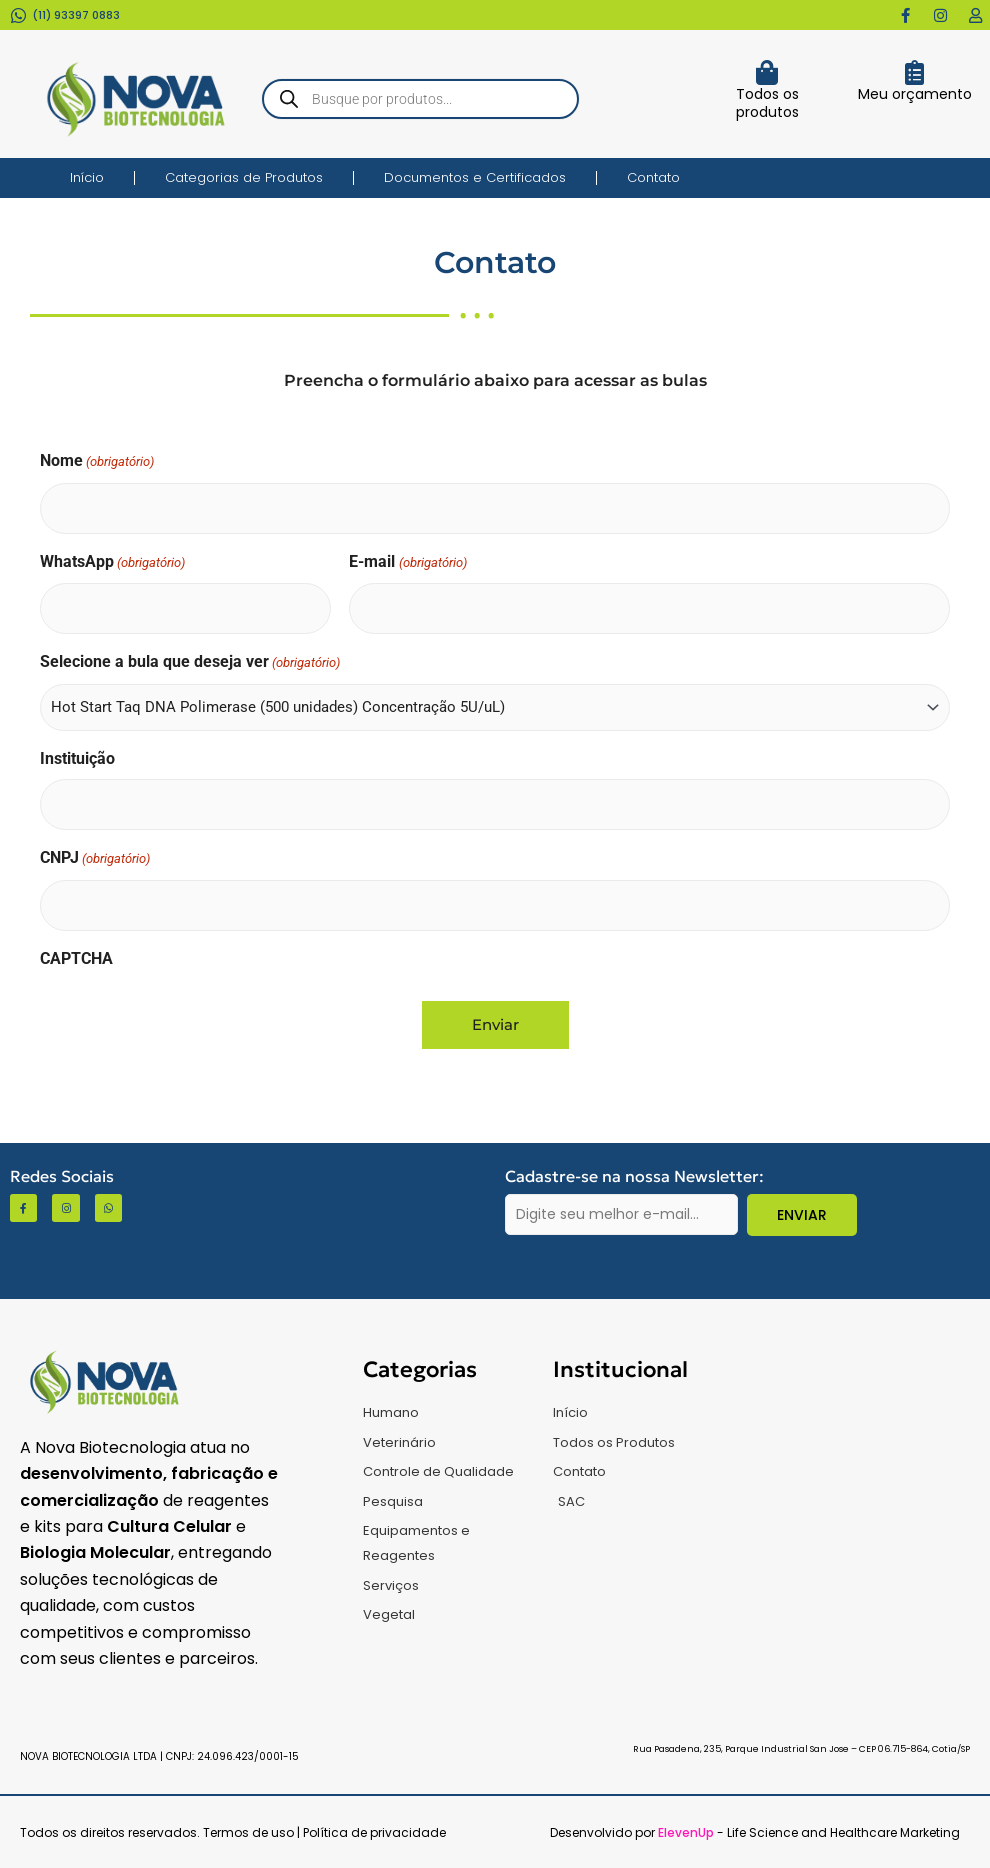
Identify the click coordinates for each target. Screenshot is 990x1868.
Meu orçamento (915, 94)
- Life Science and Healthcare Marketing (809, 1832)
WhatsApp (112, 563)
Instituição (77, 758)
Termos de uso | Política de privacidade (324, 1832)
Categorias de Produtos (244, 177)
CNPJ (95, 859)
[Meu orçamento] (914, 72)
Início (87, 177)
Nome (97, 462)
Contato (653, 177)
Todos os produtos (767, 103)
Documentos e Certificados (475, 177)
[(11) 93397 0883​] (18, 15)
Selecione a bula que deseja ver (190, 663)
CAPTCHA (76, 958)
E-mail (407, 563)
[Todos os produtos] (767, 72)
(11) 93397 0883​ (76, 15)
